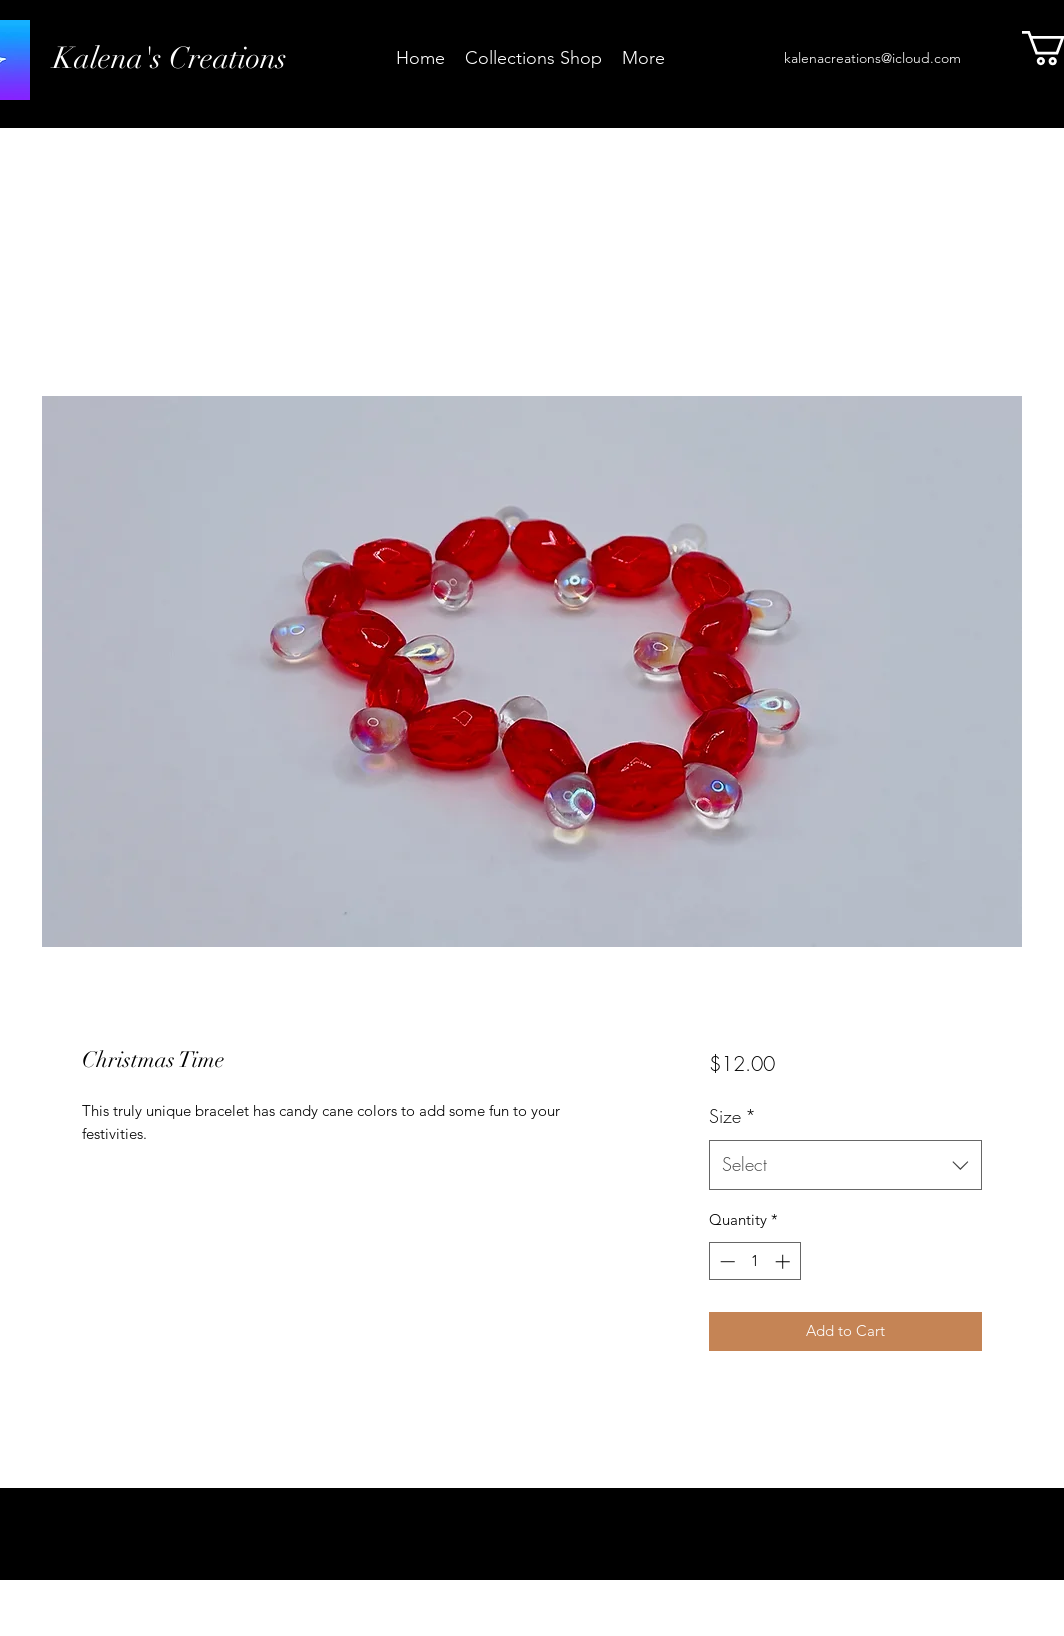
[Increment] (784, 1261)
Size (732, 1116)
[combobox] (845, 1165)
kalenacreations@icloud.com (872, 58)
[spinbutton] (754, 1261)
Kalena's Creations (170, 58)
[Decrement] (725, 1261)
